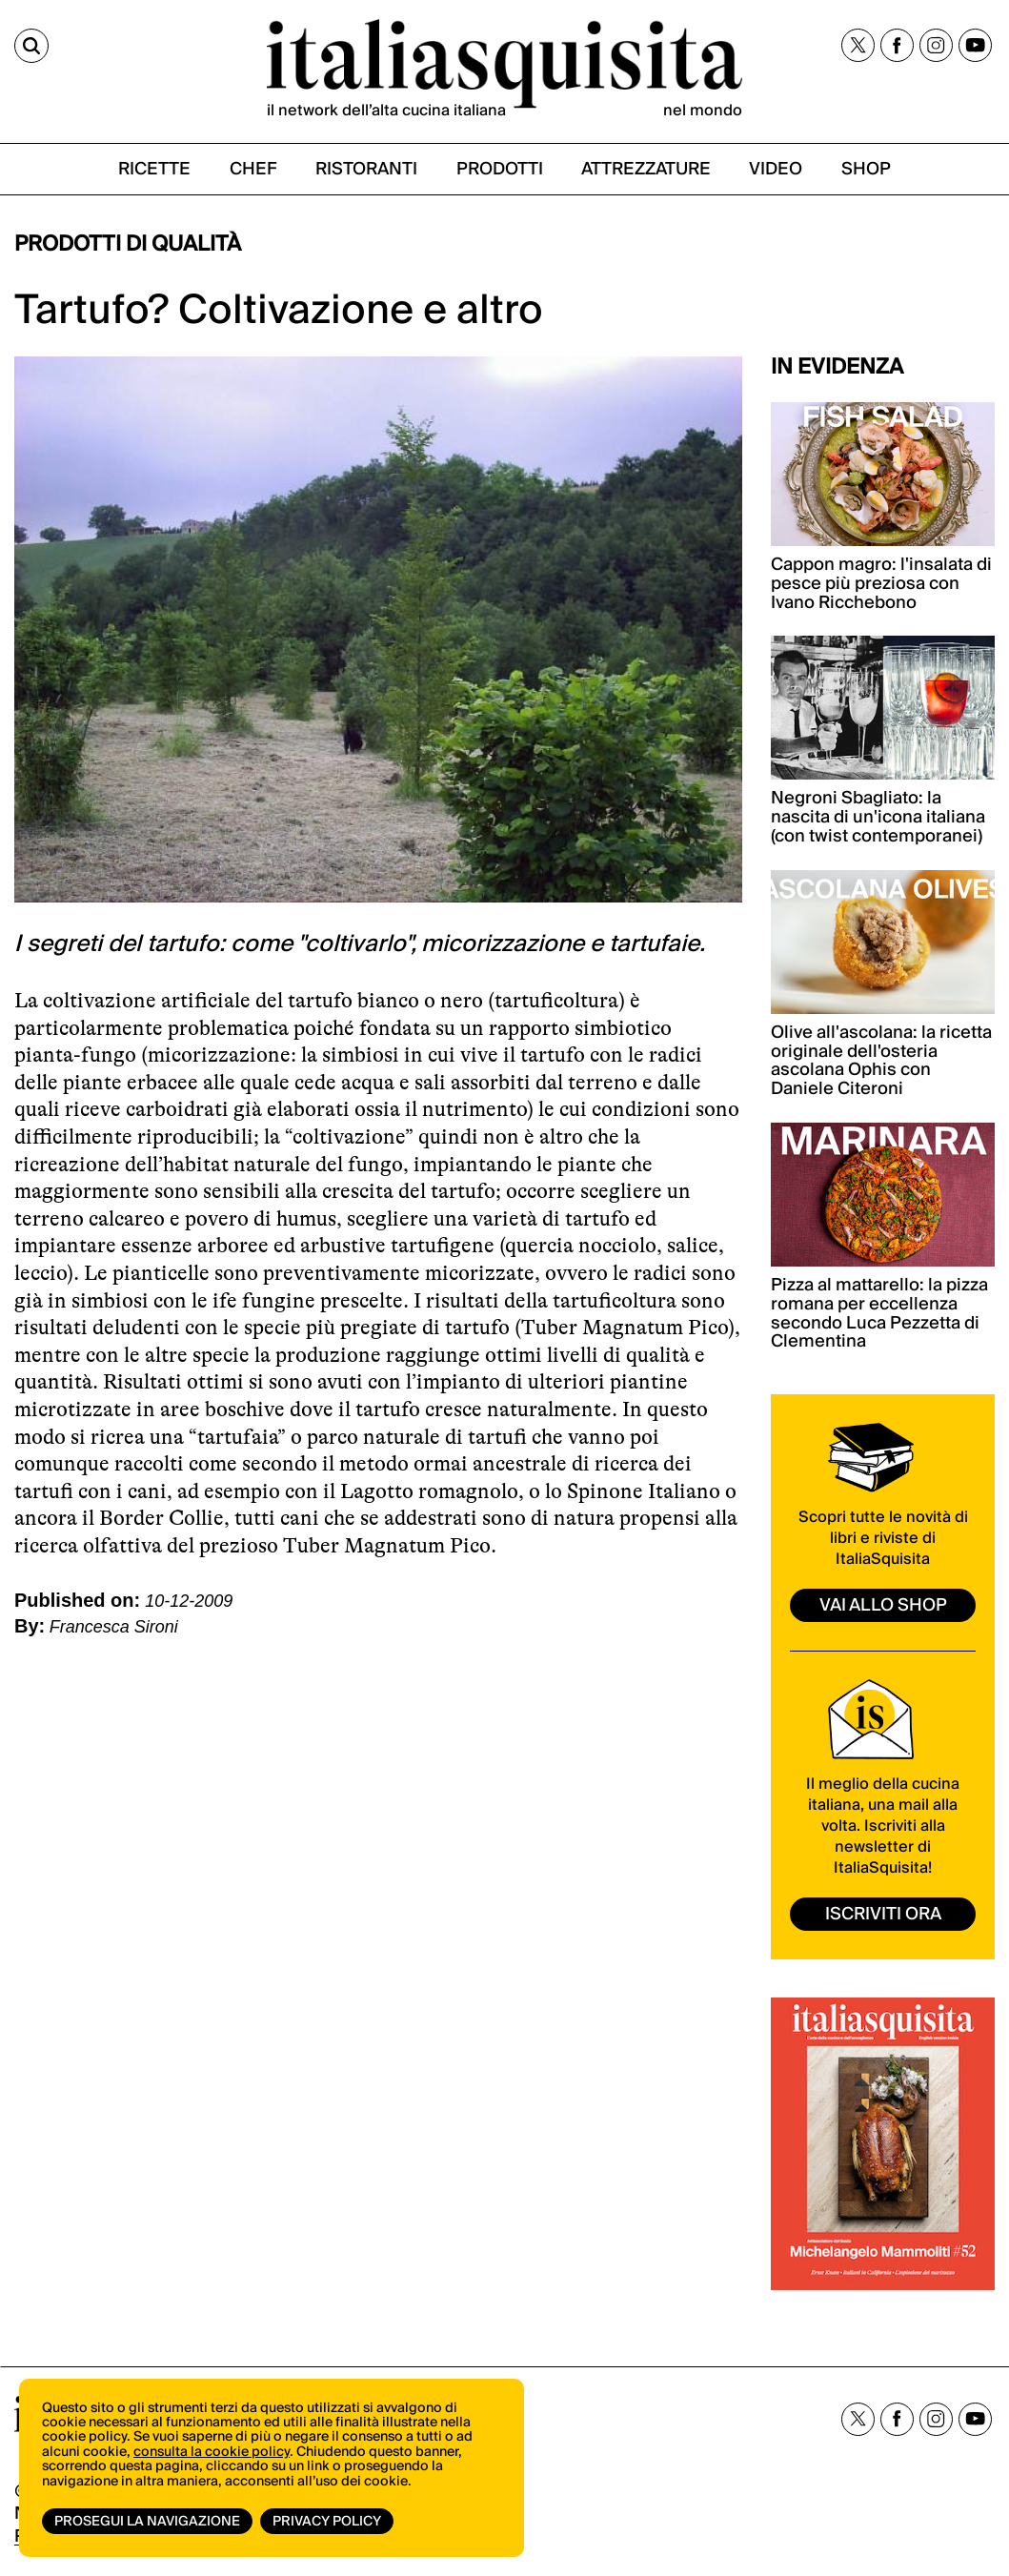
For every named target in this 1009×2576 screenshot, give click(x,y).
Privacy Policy (326, 2521)
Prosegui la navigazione (147, 2521)
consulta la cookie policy (211, 2452)
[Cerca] (31, 46)
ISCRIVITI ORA (883, 1914)
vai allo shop (883, 1605)
